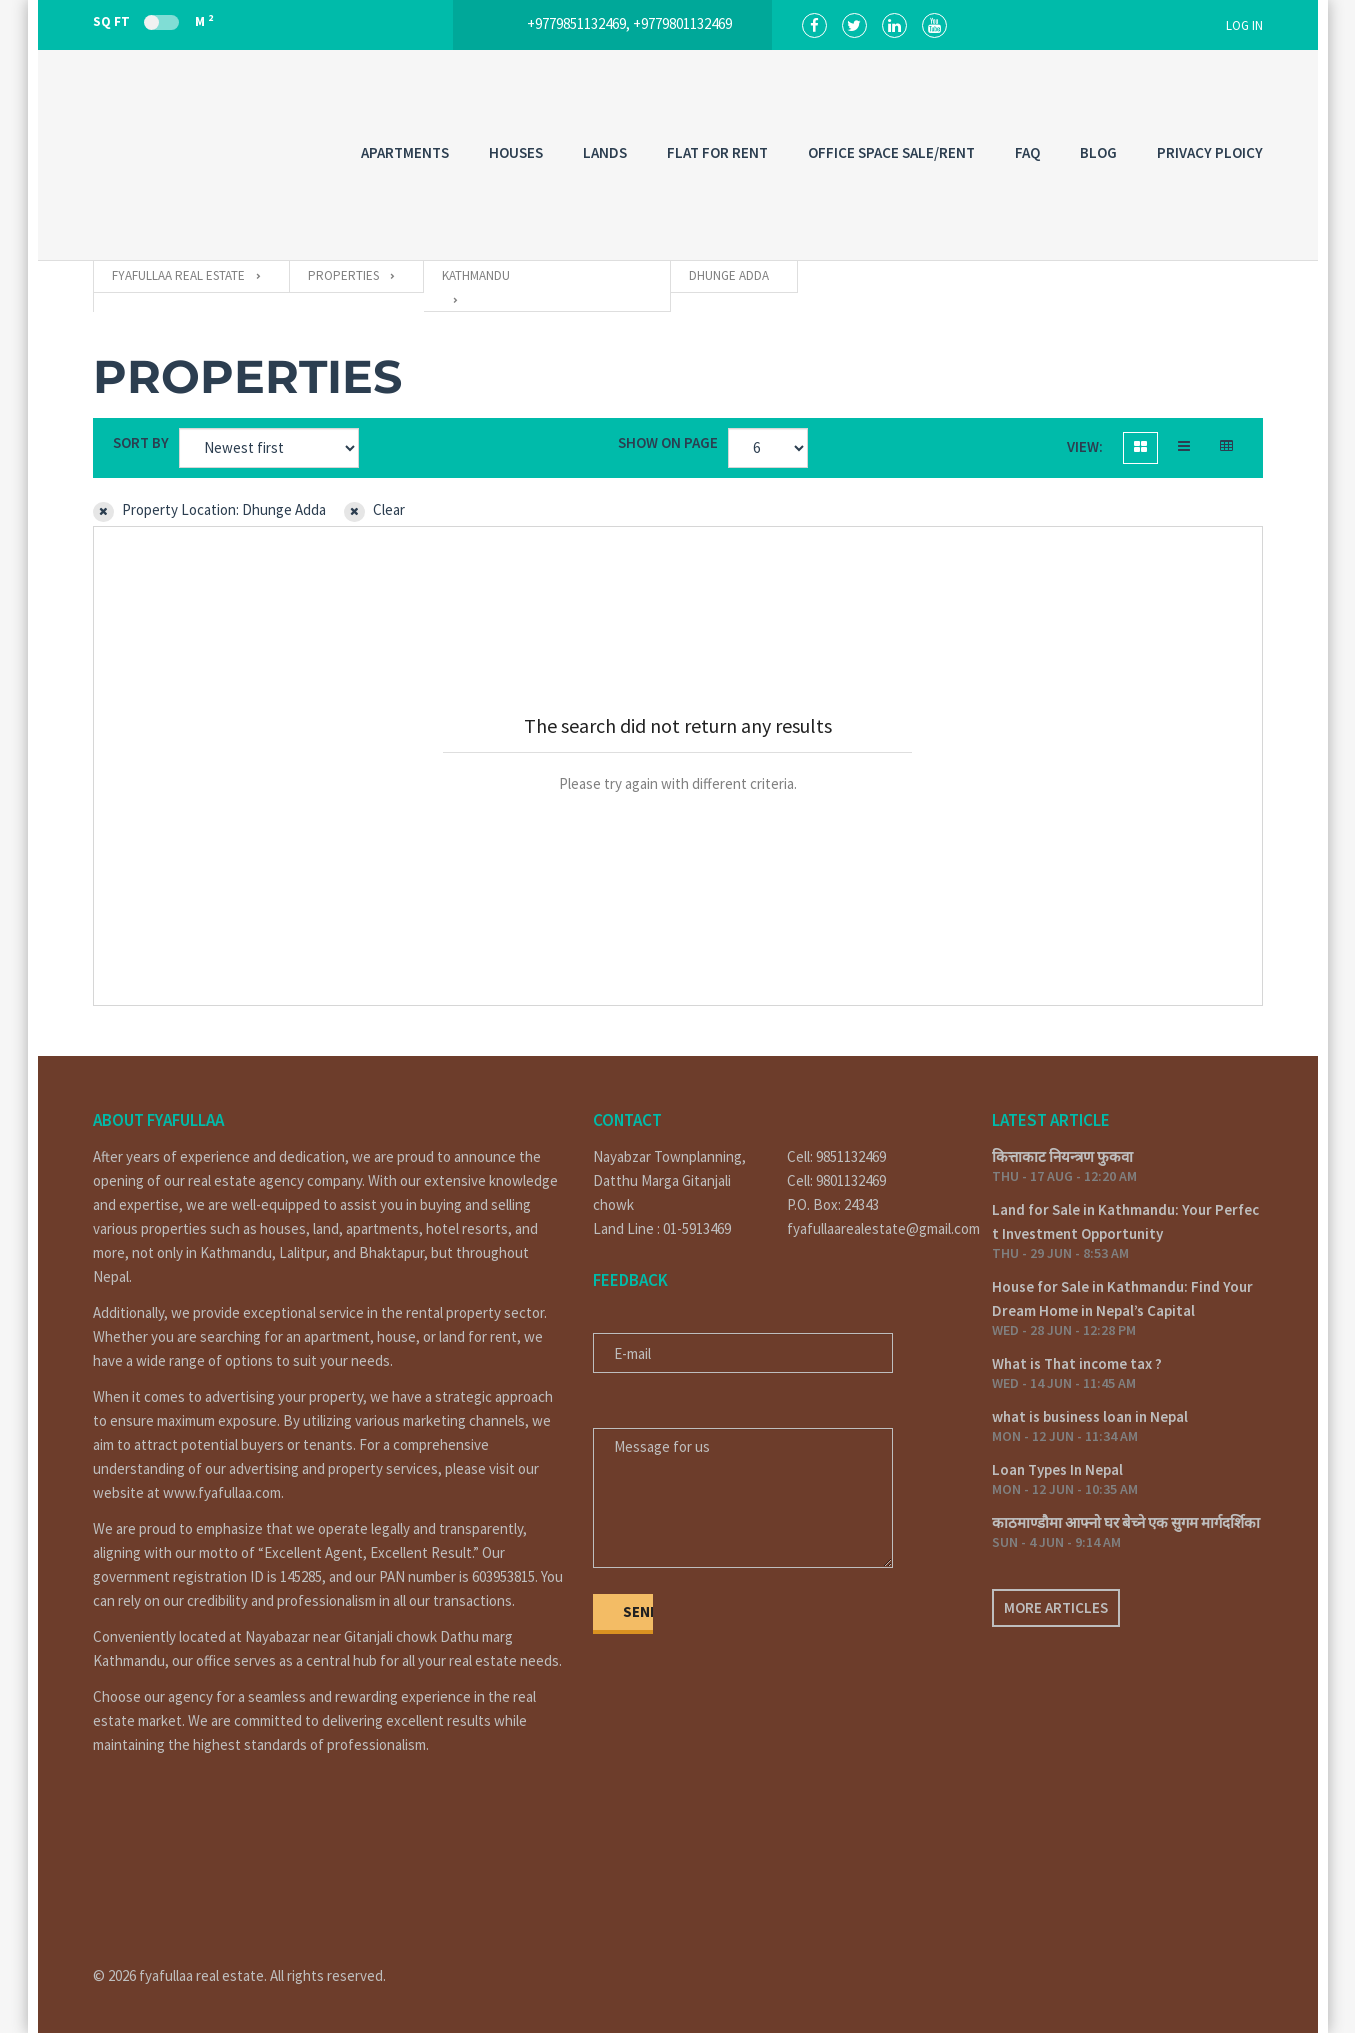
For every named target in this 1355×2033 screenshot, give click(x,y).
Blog (1098, 152)
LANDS (605, 152)
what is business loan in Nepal (1090, 1416)
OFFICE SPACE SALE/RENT (891, 152)
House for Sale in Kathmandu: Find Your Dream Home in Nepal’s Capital (1122, 1298)
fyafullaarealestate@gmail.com (874, 1228)
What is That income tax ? (1077, 1363)
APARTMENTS (405, 152)
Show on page (668, 442)
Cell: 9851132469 (836, 1156)
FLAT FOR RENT (717, 152)
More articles (1056, 1607)
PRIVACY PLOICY (1210, 152)
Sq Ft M (153, 21)
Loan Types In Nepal (1057, 1469)
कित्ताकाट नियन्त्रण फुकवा (1062, 1156)
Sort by (141, 442)
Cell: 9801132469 (836, 1180)
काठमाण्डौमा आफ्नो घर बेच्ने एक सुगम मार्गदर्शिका (1126, 1522)
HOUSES (516, 152)
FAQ (1027, 152)
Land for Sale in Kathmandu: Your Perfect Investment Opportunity (1125, 1221)
